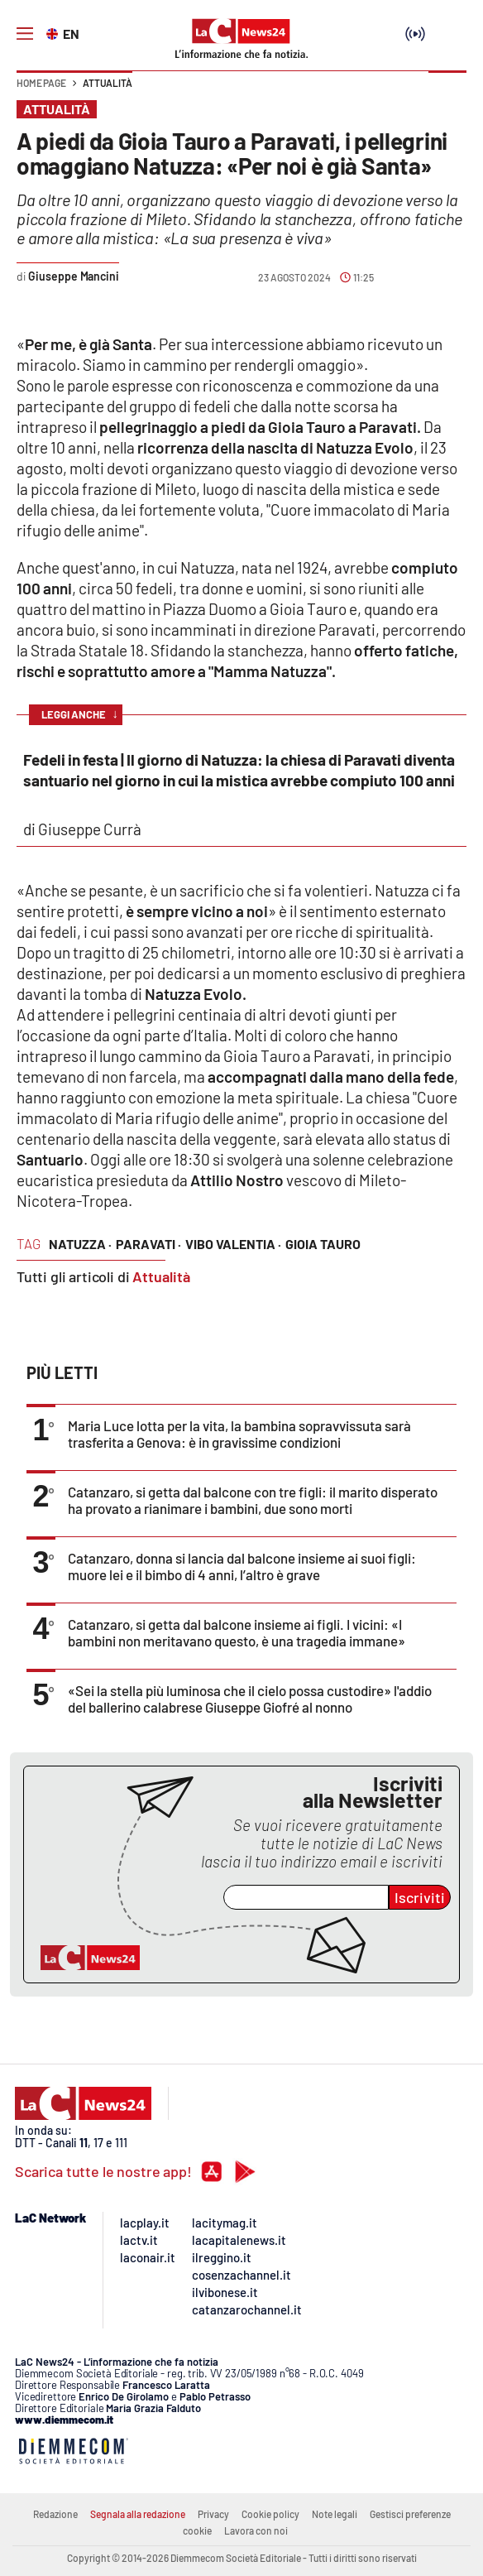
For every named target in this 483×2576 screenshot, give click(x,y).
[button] (447, 91)
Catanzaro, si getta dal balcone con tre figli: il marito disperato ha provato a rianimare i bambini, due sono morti (253, 1499)
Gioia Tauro (323, 1244)
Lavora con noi (256, 2530)
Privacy (213, 2514)
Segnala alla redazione (137, 2514)
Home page (41, 83)
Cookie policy (270, 2514)
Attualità (107, 83)
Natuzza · (80, 1244)
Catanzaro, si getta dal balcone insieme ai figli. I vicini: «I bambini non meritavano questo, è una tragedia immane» (236, 1632)
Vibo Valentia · (233, 1244)
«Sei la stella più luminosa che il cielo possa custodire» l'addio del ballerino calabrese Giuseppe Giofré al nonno (250, 1698)
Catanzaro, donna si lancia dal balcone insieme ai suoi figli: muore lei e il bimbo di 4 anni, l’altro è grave (242, 1566)
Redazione (55, 2514)
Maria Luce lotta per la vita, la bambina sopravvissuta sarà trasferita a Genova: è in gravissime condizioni (239, 1433)
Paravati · (148, 1244)
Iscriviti (420, 1897)
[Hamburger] (25, 34)
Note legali (334, 2514)
